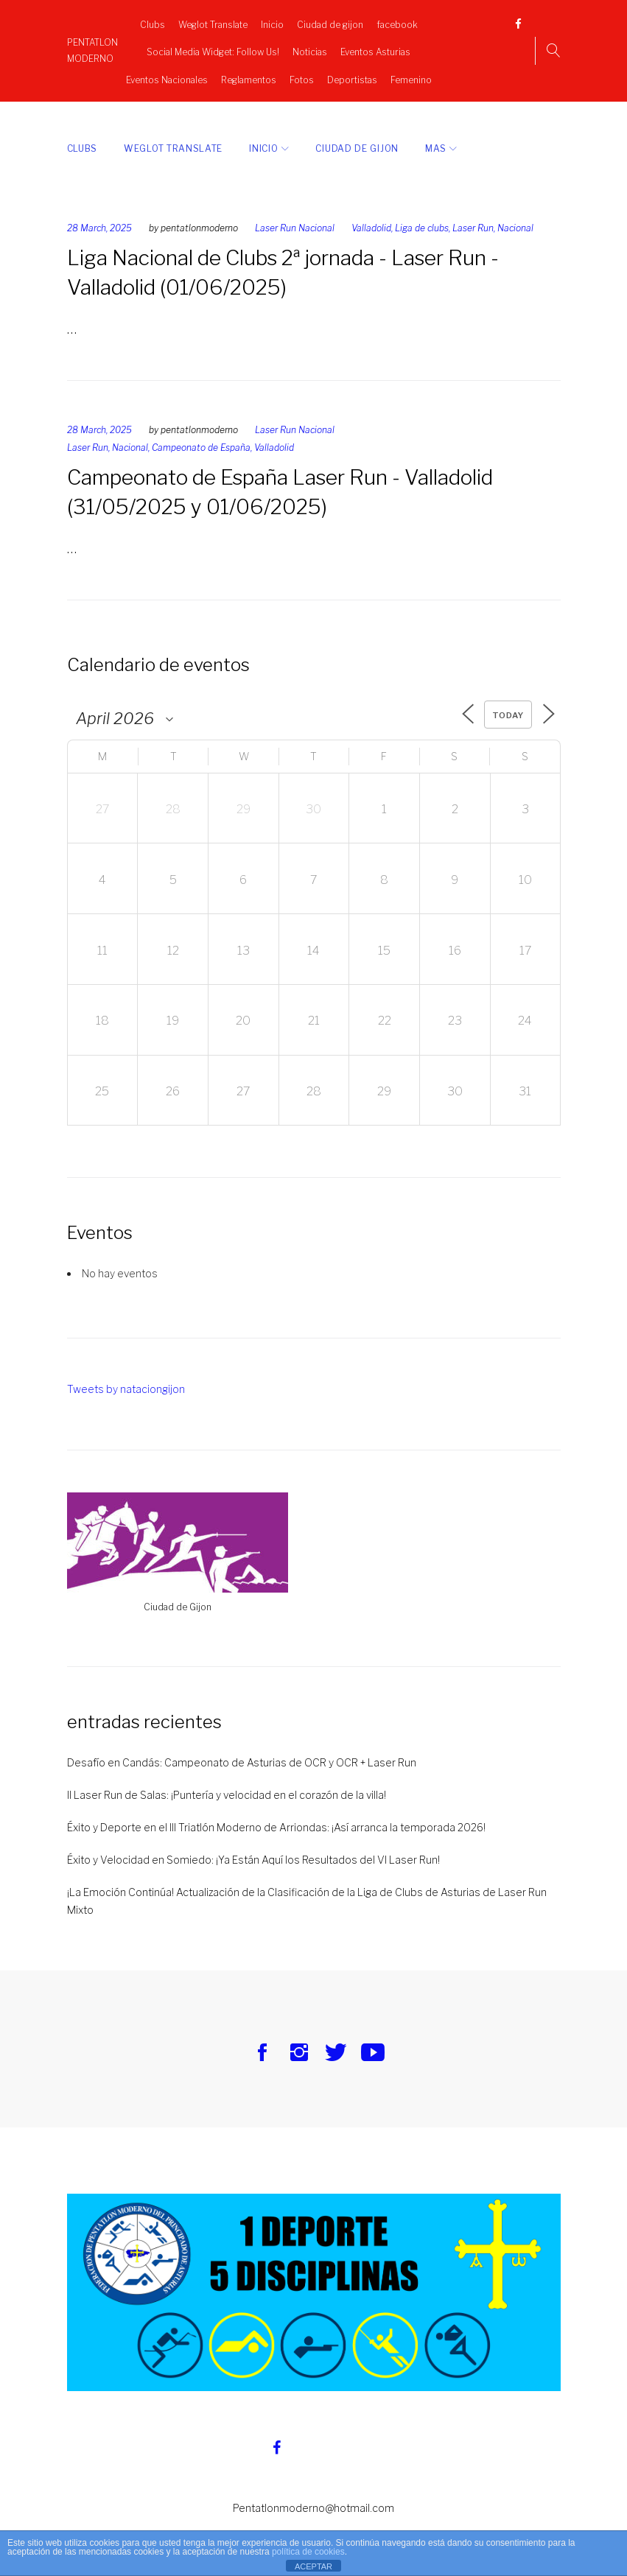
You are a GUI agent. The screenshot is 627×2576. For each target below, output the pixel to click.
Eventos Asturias (375, 48)
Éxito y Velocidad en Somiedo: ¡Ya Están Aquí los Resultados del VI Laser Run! (253, 1852)
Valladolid (371, 220)
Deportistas (352, 76)
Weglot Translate (213, 21)
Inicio (272, 21)
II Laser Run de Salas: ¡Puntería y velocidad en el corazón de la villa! (226, 1787)
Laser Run (473, 220)
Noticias (310, 48)
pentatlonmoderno (199, 220)
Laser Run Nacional (294, 220)
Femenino (411, 76)
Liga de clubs (422, 220)
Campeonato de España (201, 440)
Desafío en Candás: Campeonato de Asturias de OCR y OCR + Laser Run (241, 1755)
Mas (435, 141)
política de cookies (308, 2552)
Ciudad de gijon (330, 21)
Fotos (302, 76)
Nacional (515, 220)
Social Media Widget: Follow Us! (213, 48)
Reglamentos (248, 76)
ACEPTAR (313, 2566)
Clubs (152, 21)
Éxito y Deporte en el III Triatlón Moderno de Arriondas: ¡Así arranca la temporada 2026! (276, 1820)
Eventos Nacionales (167, 76)
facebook (397, 21)
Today (506, 708)
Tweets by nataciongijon (126, 1381)
